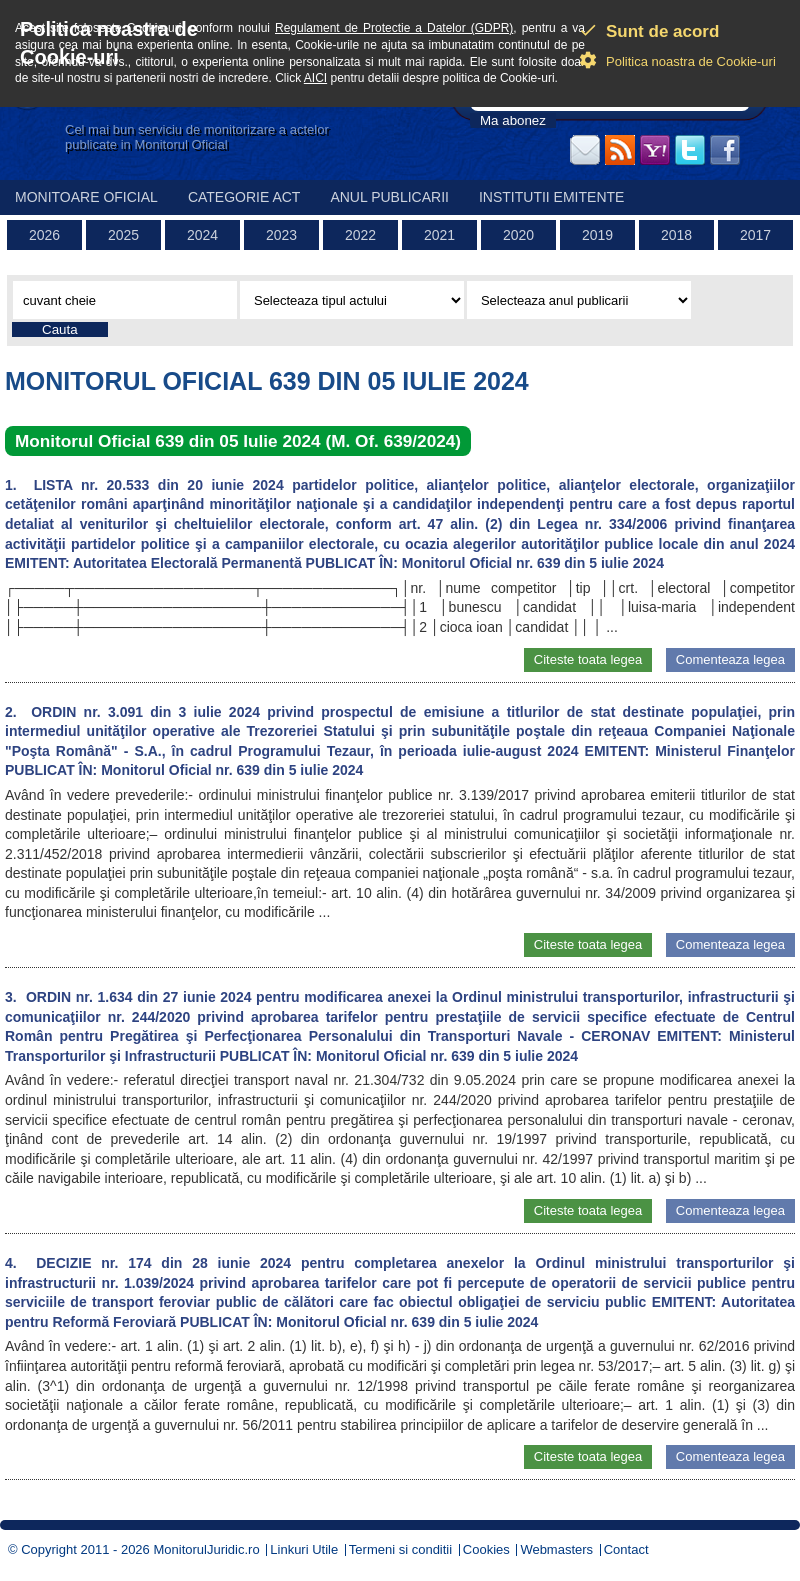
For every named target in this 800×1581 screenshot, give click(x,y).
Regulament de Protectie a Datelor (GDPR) (394, 28)
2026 (44, 235)
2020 (518, 235)
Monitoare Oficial (86, 197)
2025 (123, 235)
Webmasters (556, 1549)
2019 (597, 235)
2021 (439, 235)
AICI (315, 78)
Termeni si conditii (400, 1549)
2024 (202, 235)
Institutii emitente (551, 197)
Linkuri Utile (304, 1549)
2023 (281, 235)
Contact (626, 1549)
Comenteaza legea (730, 659)
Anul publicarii (389, 197)
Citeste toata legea (588, 659)
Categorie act (244, 197)
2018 (676, 235)
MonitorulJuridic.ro (206, 1549)
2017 (755, 235)
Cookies (486, 1549)
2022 (360, 235)
